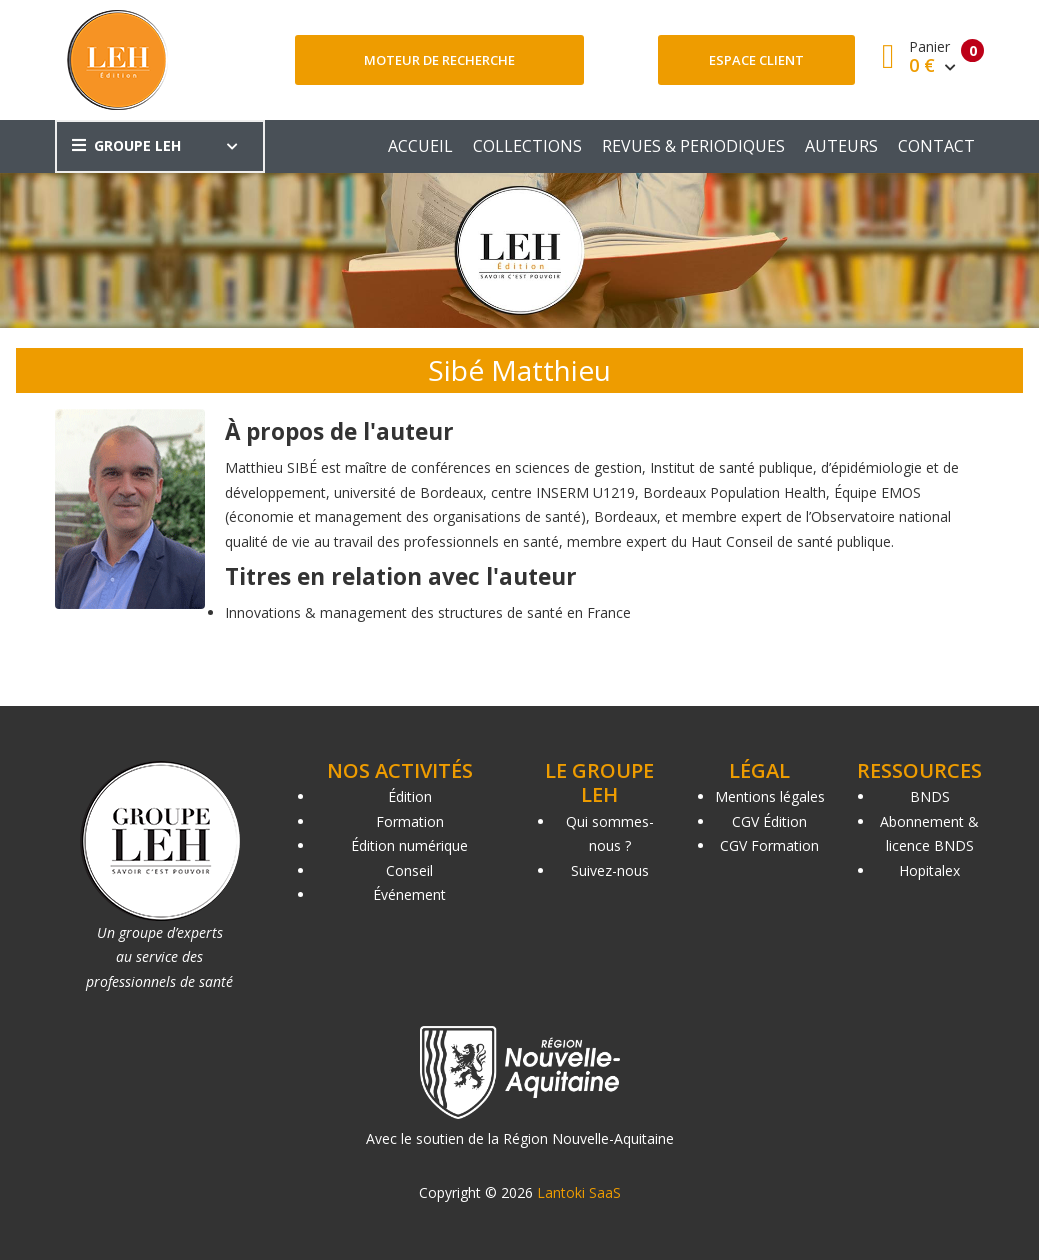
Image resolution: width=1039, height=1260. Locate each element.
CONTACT (936, 146)
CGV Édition (769, 821)
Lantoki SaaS (579, 1192)
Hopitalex (929, 870)
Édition (410, 796)
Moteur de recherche (439, 60)
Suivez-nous (610, 870)
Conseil (409, 870)
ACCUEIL (420, 146)
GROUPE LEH (126, 145)
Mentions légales (770, 796)
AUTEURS (841, 146)
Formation (410, 821)
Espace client (756, 60)
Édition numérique (409, 845)
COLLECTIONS (527, 146)
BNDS (930, 796)
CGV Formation (769, 845)
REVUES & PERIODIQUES (693, 146)
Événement (409, 894)
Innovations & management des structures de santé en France (428, 612)
